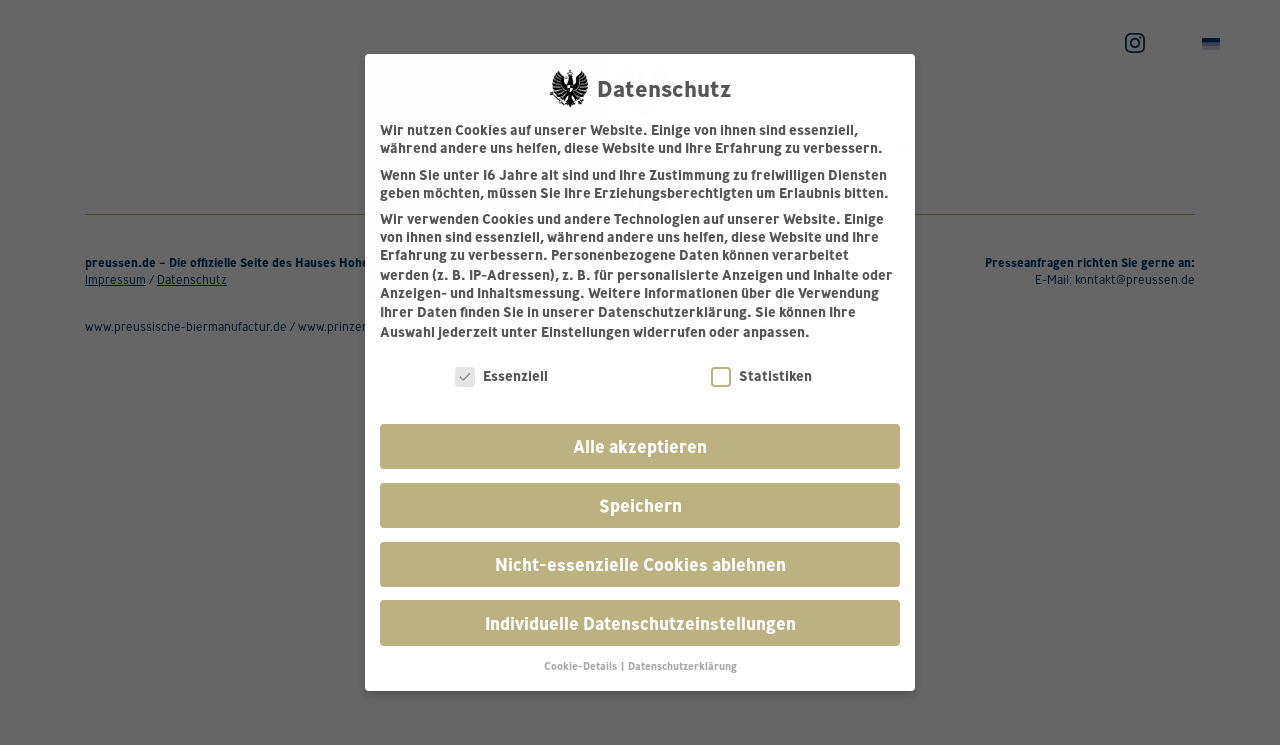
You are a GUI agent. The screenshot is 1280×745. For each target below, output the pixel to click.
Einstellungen (585, 332)
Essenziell (501, 376)
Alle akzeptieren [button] (640, 446)
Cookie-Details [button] (581, 666)
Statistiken (761, 376)
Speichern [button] (640, 505)
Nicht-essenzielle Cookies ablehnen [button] (640, 564)
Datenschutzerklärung (672, 312)
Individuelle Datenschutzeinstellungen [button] (640, 623)
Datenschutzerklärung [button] (682, 666)
